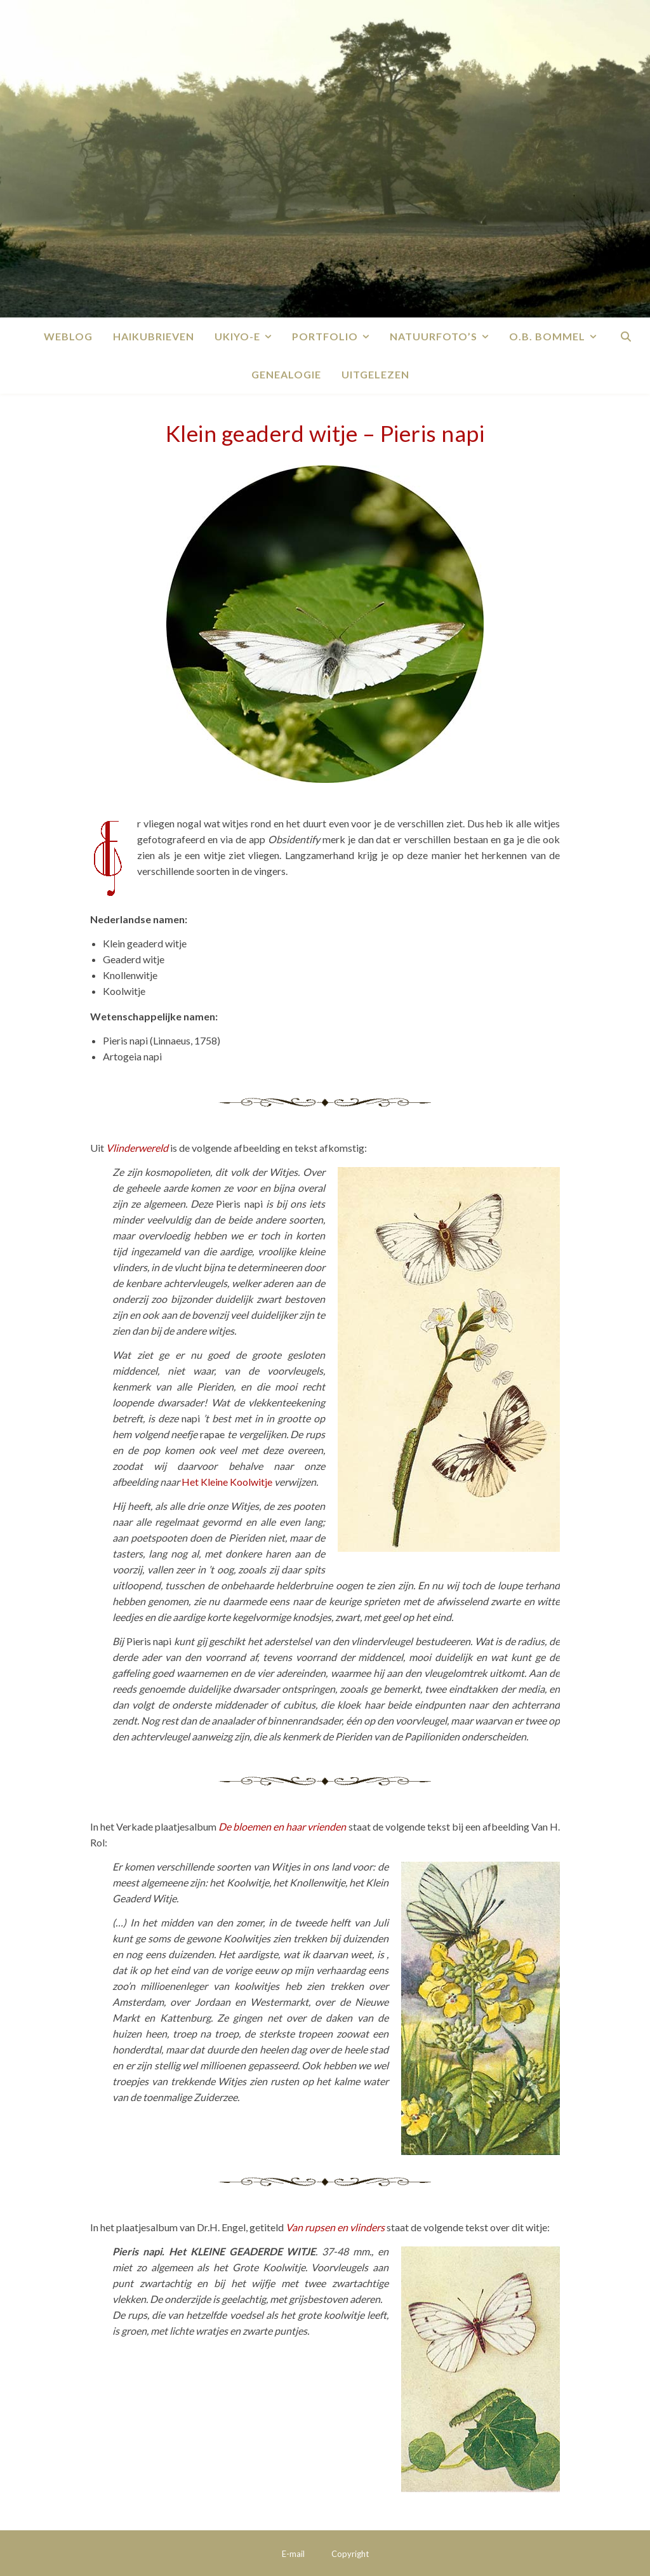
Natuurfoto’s (433, 336)
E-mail (293, 2554)
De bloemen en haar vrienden (282, 1826)
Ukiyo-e (237, 336)
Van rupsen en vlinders (335, 2227)
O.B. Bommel (547, 336)
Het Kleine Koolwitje (227, 1482)
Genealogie (286, 374)
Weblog (68, 336)
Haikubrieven (153, 336)
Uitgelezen (375, 374)
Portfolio (325, 336)
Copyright (350, 2554)
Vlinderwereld (137, 1148)
